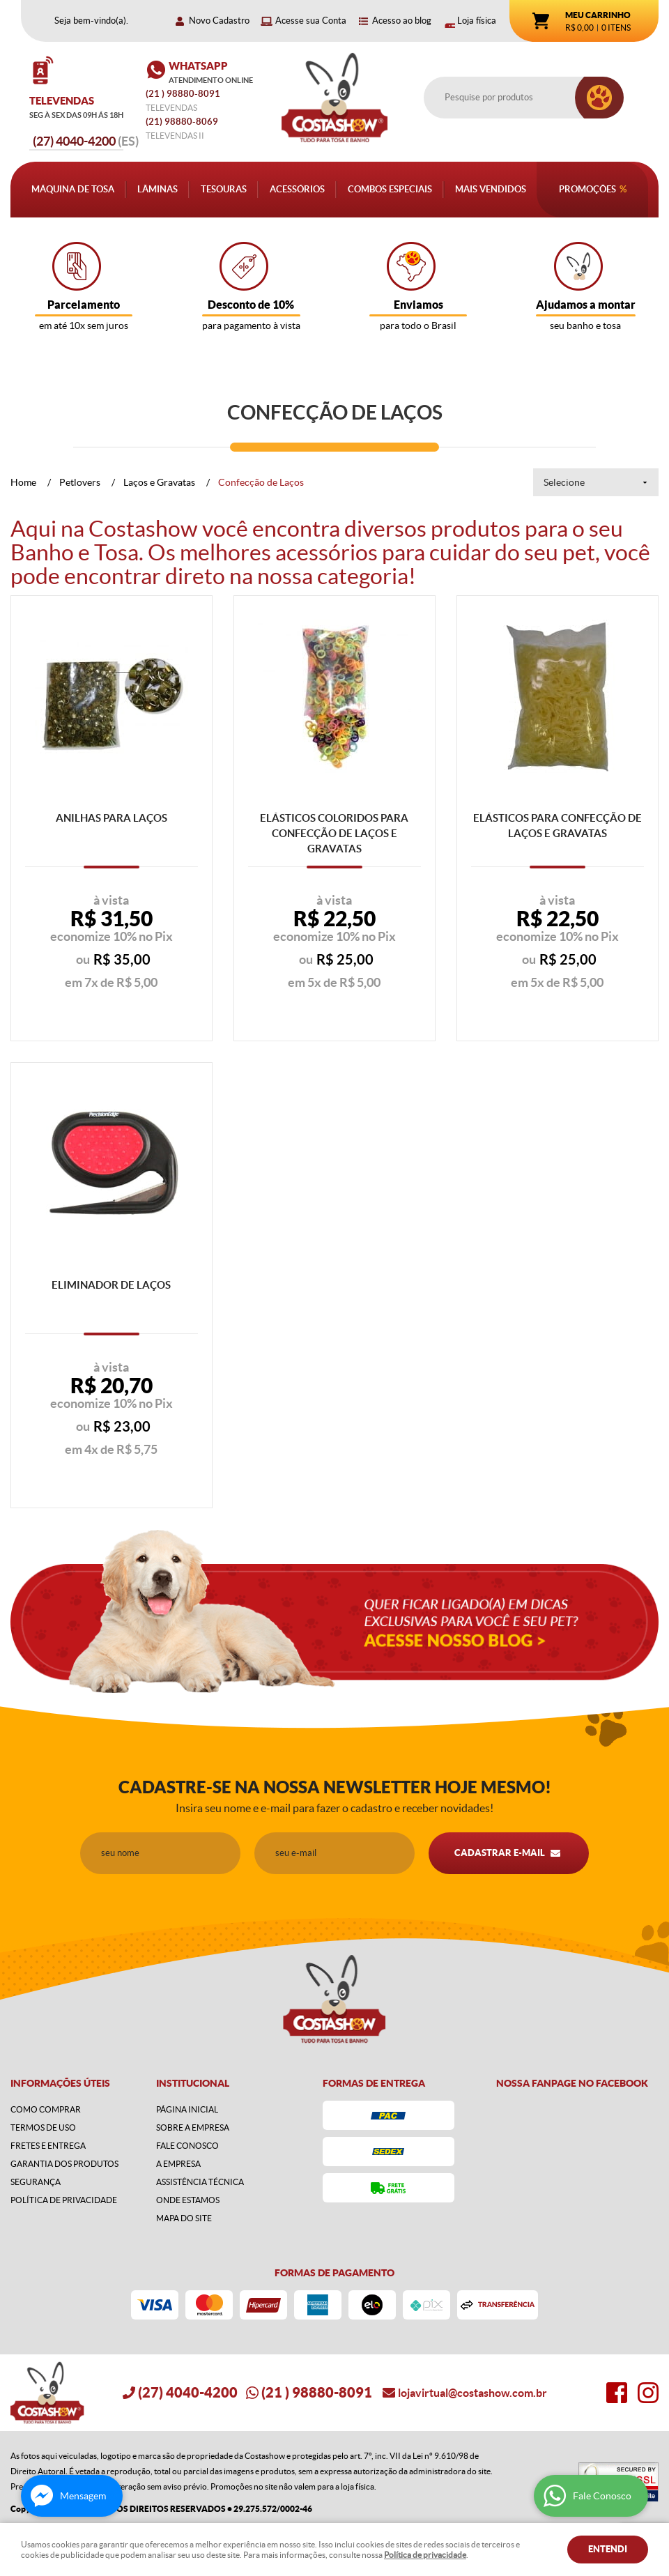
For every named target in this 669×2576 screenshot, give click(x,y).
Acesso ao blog (401, 20)
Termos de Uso (43, 2127)
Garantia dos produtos (64, 2163)
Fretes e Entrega (48, 2145)
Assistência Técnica (200, 2181)
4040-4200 (86, 141)
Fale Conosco (187, 2145)
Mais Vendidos (490, 189)
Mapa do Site (184, 2218)
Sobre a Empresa (192, 2127)
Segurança (35, 2181)
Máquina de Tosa (72, 189)
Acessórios (297, 189)
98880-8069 (182, 121)
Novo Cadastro (219, 20)
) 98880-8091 (184, 94)
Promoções (587, 189)
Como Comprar (45, 2109)
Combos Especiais (390, 189)
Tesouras (224, 189)
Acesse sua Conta (310, 20)
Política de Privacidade (63, 2200)
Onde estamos (188, 2200)
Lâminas (157, 189)
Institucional (192, 2083)
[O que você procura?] (599, 97)
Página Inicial (187, 2109)
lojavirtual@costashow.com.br (472, 2392)
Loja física (476, 20)
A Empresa (178, 2163)
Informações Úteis (60, 2083)
